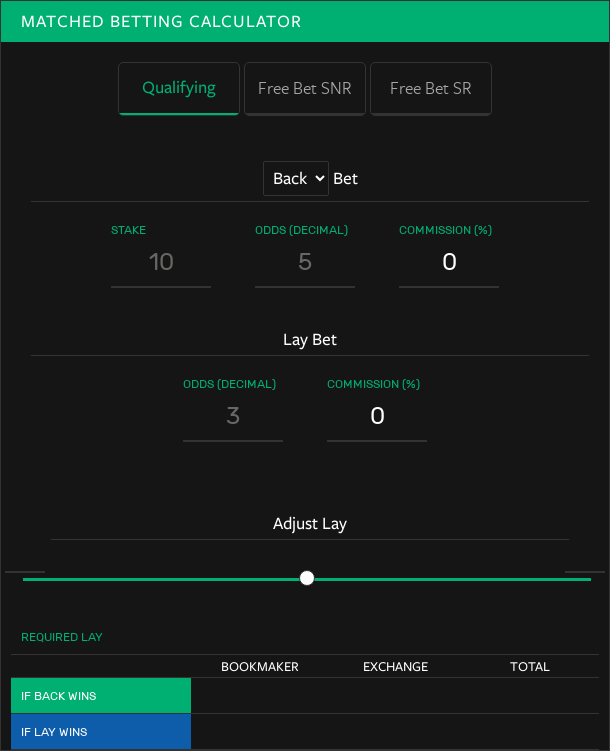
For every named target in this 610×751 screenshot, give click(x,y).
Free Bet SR (431, 87)
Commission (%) (445, 229)
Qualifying (179, 87)
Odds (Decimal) (301, 229)
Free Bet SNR (305, 87)
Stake (128, 229)
